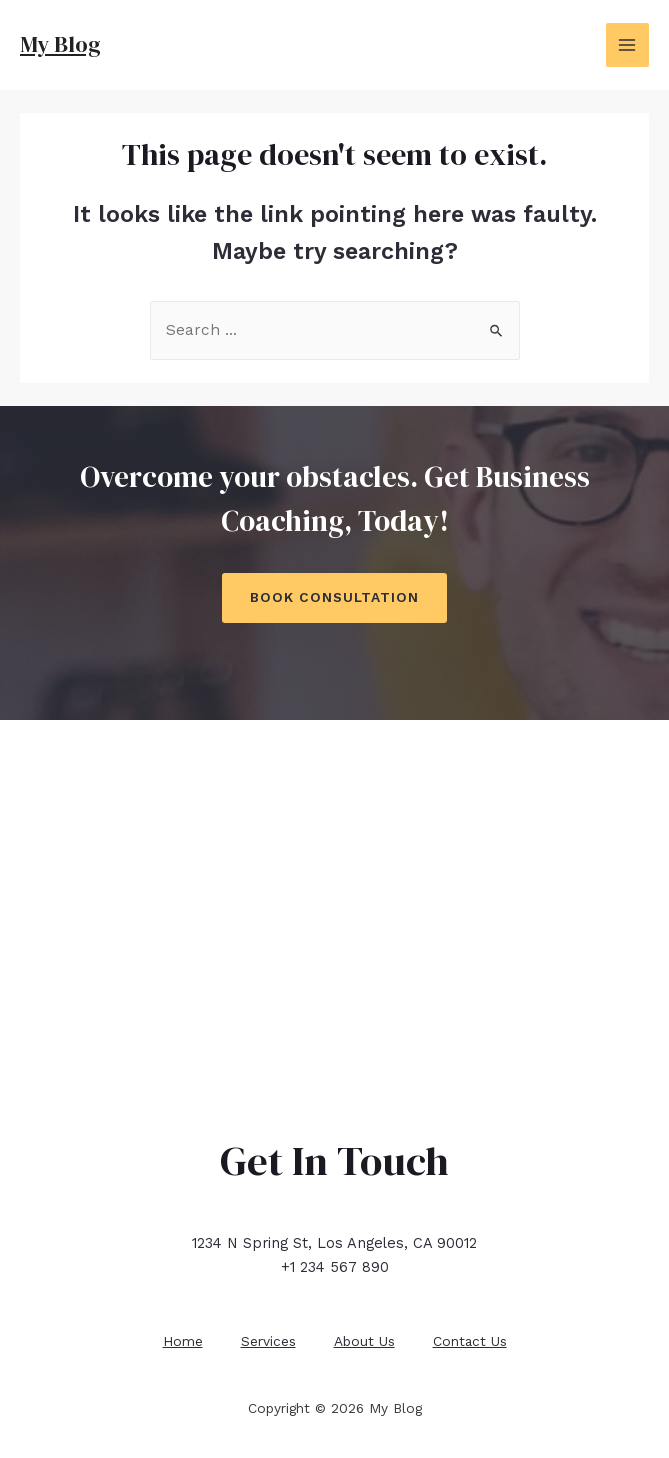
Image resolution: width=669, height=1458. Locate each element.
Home (180, 1339)
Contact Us (473, 1339)
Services (267, 1339)
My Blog (61, 44)
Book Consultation (334, 597)
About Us (365, 1339)
